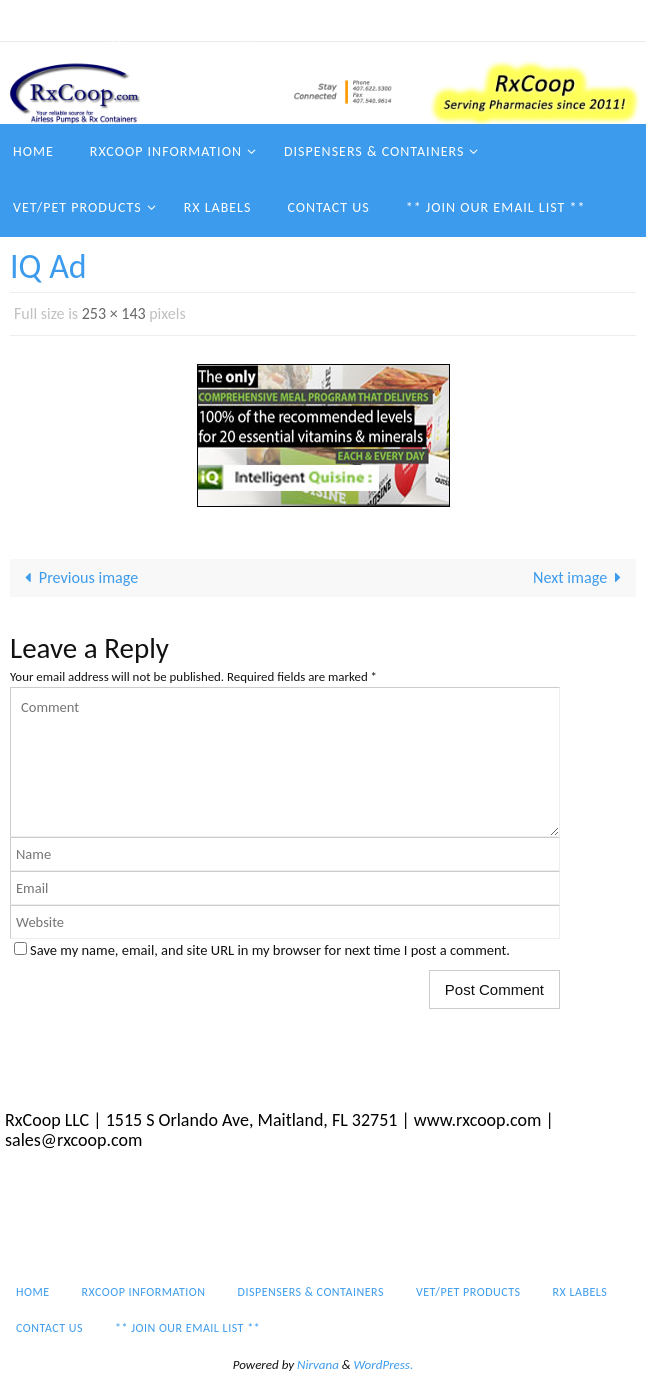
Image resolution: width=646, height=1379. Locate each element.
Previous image (77, 577)
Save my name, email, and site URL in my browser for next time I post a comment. (270, 950)
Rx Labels (551, 20)
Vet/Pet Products (446, 20)
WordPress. (384, 1364)
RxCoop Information (138, 20)
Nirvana (318, 1364)
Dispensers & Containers (297, 20)
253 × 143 (114, 313)
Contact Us (51, 46)
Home (34, 20)
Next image (581, 577)
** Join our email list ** (181, 46)
